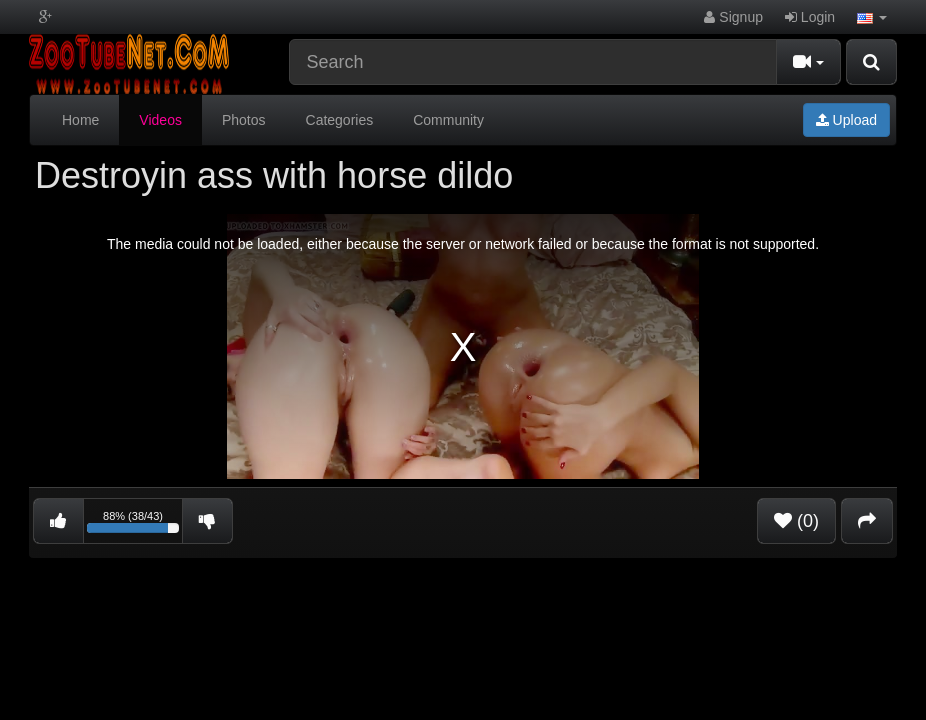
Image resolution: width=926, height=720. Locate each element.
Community (448, 120)
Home (80, 120)
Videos (160, 120)
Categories (340, 120)
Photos (244, 120)
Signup (733, 17)
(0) (796, 521)
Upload (846, 120)
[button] (872, 17)
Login (810, 17)
